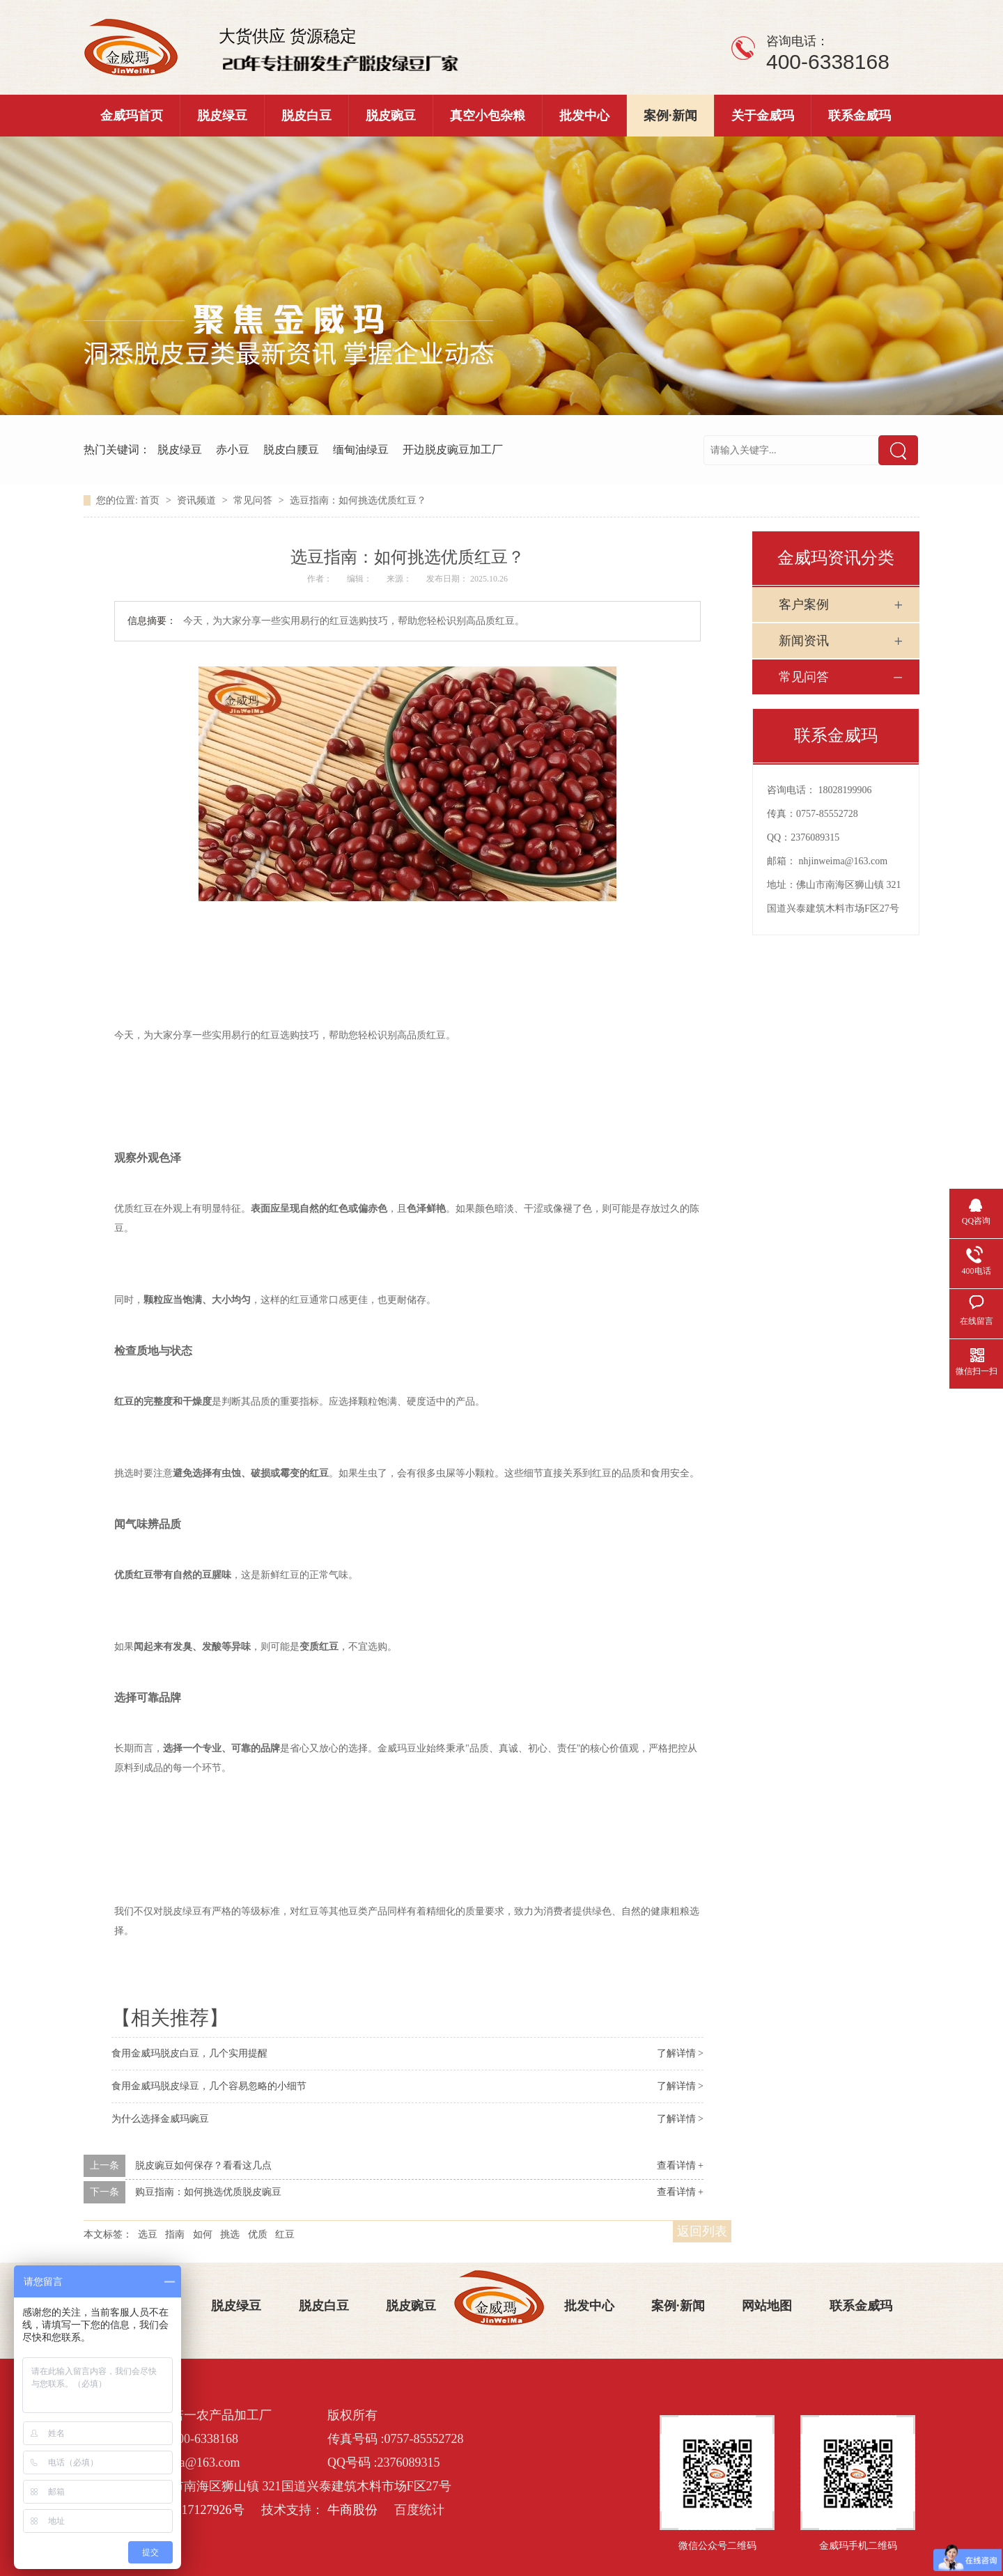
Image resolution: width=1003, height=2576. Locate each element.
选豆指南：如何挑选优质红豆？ (358, 500)
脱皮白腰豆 (291, 449)
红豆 (285, 2234)
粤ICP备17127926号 (190, 2510)
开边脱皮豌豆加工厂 (453, 449)
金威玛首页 (131, 116)
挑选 (230, 2234)
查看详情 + (680, 2165)
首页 (151, 500)
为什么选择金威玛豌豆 (160, 2119)
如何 (202, 2234)
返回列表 (702, 2231)
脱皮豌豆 (391, 116)
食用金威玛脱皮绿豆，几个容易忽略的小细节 (208, 2086)
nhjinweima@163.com (843, 861)
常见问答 (254, 500)
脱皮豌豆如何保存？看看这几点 (203, 2165)
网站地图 (767, 2306)
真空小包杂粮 (487, 116)
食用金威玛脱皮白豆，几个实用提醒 (189, 2053)
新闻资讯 (804, 641)
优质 (257, 2234)
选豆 (147, 2234)
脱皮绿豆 (222, 116)
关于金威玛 (762, 116)
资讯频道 (198, 500)
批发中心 (584, 116)
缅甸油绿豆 (361, 449)
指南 (175, 2234)
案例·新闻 (670, 116)
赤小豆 (232, 449)
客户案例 (804, 604)
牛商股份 (352, 2510)
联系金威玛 (859, 116)
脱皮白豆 (306, 116)
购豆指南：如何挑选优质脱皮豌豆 (208, 2192)
